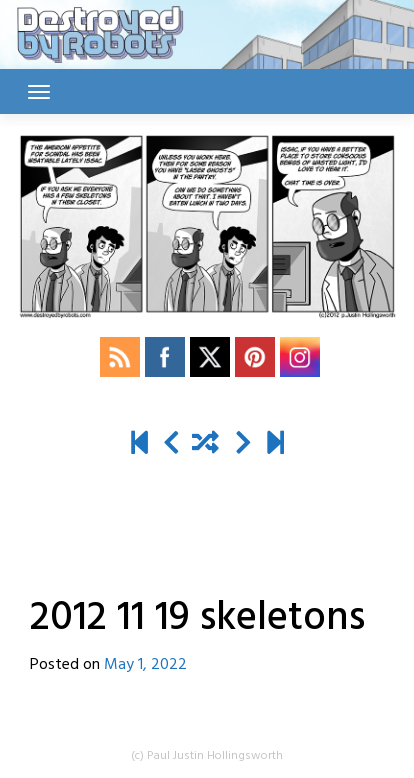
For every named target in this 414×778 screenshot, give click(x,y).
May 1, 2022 (145, 665)
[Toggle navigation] (39, 92)
